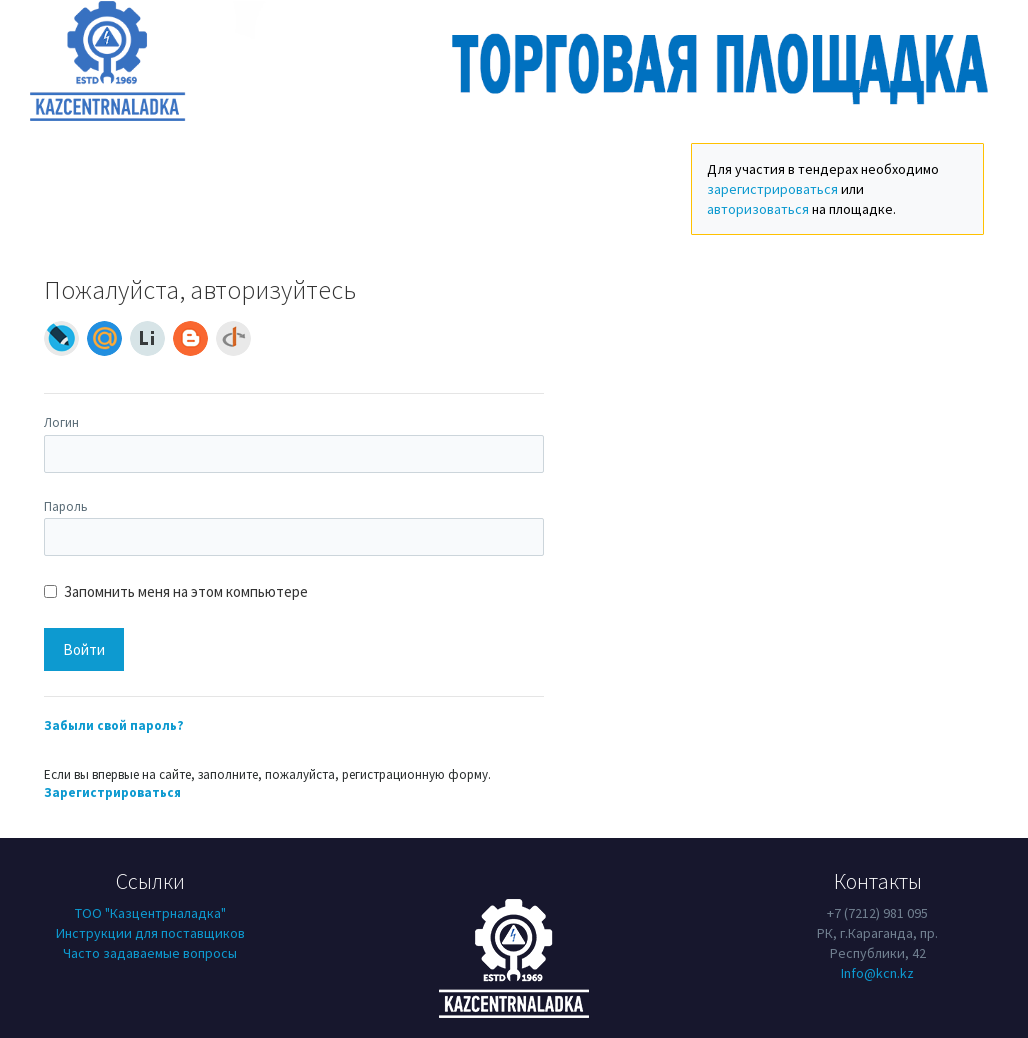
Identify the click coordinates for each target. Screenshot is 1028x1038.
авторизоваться (758, 209)
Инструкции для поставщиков (150, 933)
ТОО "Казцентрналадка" (150, 913)
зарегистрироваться (772, 189)
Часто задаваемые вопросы (150, 953)
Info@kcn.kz (877, 973)
